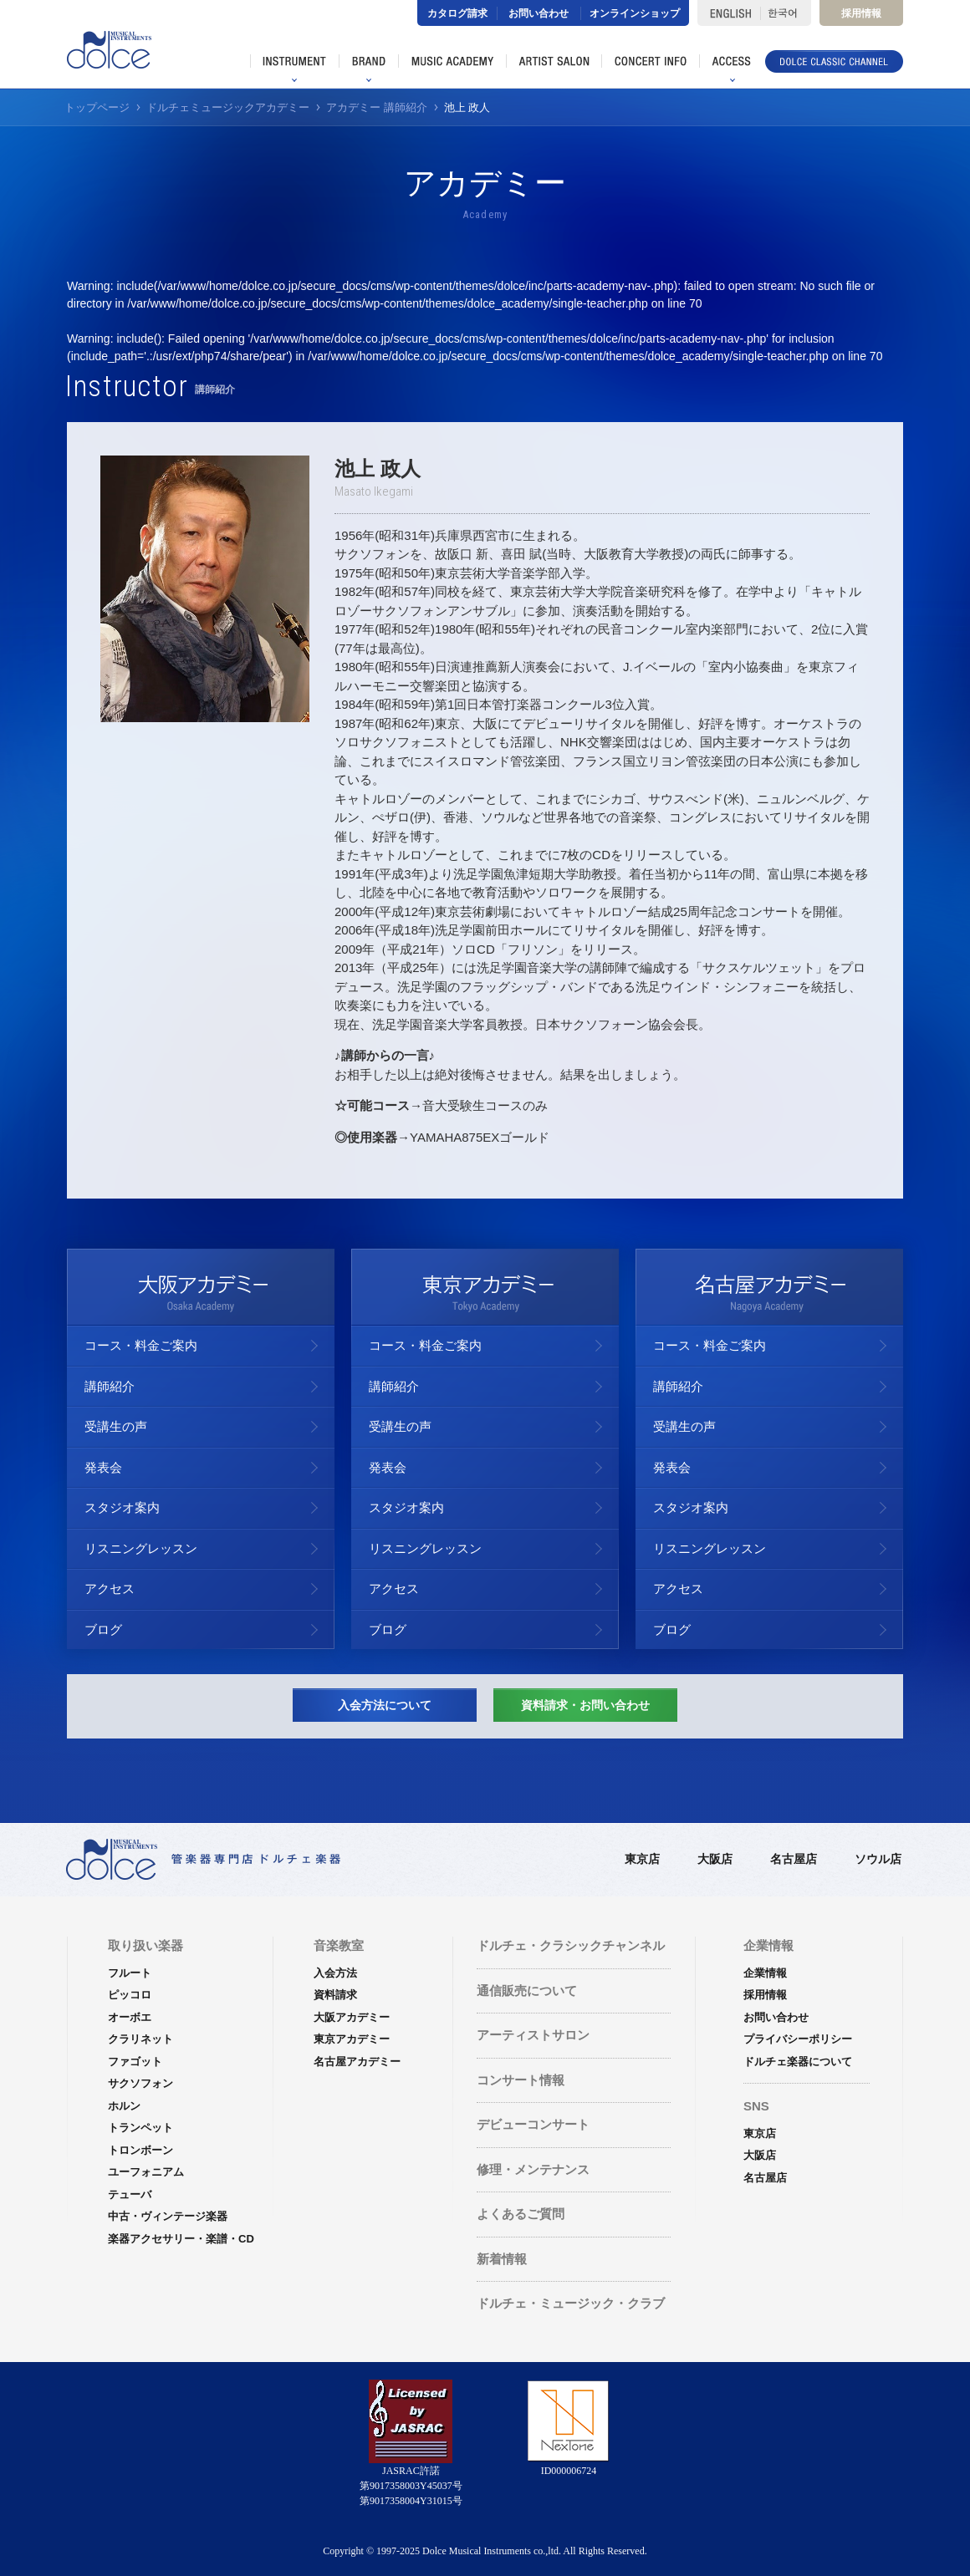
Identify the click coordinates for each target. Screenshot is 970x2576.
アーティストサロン (533, 2035)
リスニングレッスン (140, 1548)
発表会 (103, 1467)
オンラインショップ (635, 13)
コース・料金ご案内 (140, 1345)
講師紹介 (109, 1386)
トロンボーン (140, 2150)
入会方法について (384, 1705)
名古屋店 (793, 1859)
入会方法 (335, 1973)
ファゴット (135, 2061)
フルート (129, 1973)
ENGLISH (728, 13)
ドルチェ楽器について (797, 2061)
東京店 (642, 1859)
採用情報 (861, 13)
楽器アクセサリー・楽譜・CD (181, 2238)
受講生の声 (115, 1426)
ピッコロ (129, 1994)
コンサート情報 (520, 2080)
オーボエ (129, 2017)
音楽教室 (339, 1945)
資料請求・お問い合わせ (585, 1705)
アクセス (109, 1588)
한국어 (785, 13)
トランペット (140, 2127)
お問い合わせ (538, 13)
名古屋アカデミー (357, 2061)
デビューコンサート (533, 2124)
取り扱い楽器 (145, 1945)
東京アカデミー (352, 2039)
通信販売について (527, 1990)
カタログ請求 (457, 13)
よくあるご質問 (520, 2214)
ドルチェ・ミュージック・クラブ (571, 2303)
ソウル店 (878, 1859)
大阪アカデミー (352, 2017)
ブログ (103, 1629)
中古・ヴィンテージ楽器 (167, 2216)
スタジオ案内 (122, 1507)
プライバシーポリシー (797, 2039)
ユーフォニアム (146, 2172)
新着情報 (502, 2259)
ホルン (124, 2106)
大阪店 (715, 1859)
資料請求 (335, 1994)
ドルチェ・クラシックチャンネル (571, 1945)
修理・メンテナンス (533, 2169)
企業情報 (765, 1973)
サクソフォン (140, 2083)
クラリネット (140, 2039)
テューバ (129, 2194)
